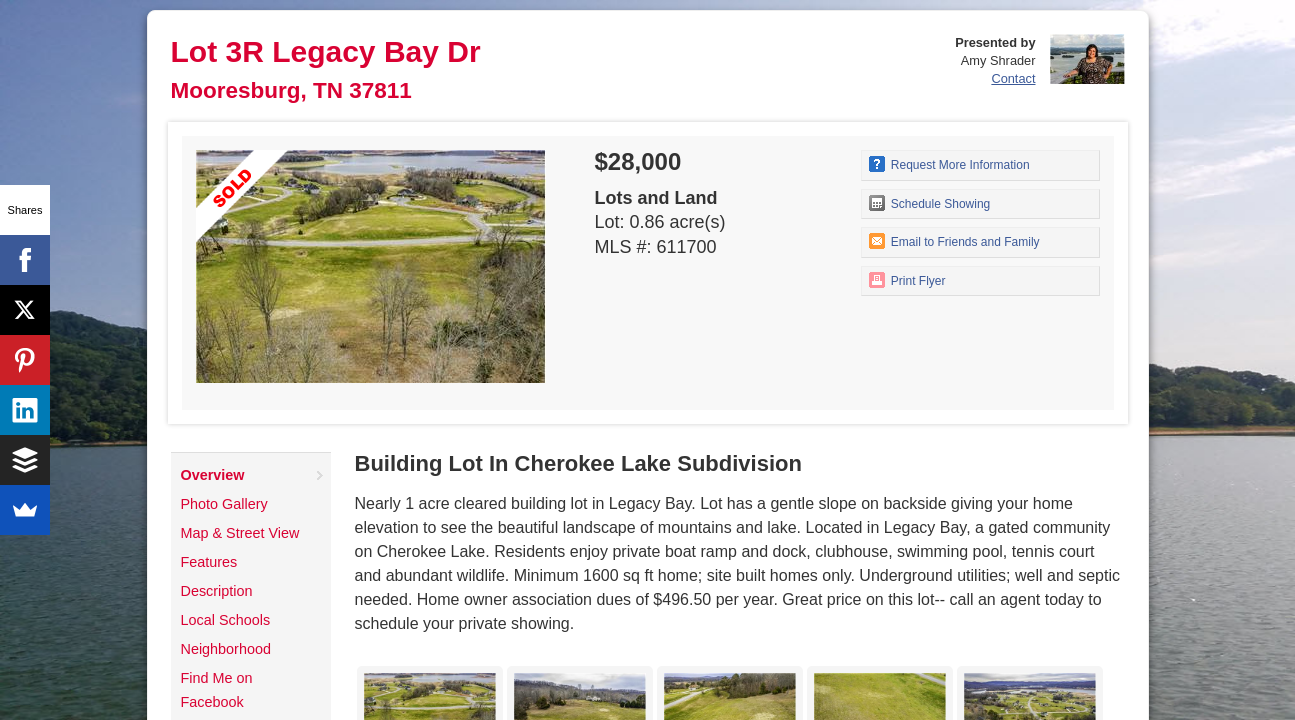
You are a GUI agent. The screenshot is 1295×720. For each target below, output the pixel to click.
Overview (213, 475)
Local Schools (226, 620)
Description (217, 591)
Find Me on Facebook (217, 690)
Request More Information (949, 164)
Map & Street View (240, 533)
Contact (1013, 78)
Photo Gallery (224, 504)
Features (209, 562)
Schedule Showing (930, 203)
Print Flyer (907, 280)
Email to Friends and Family (954, 241)
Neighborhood (226, 649)
